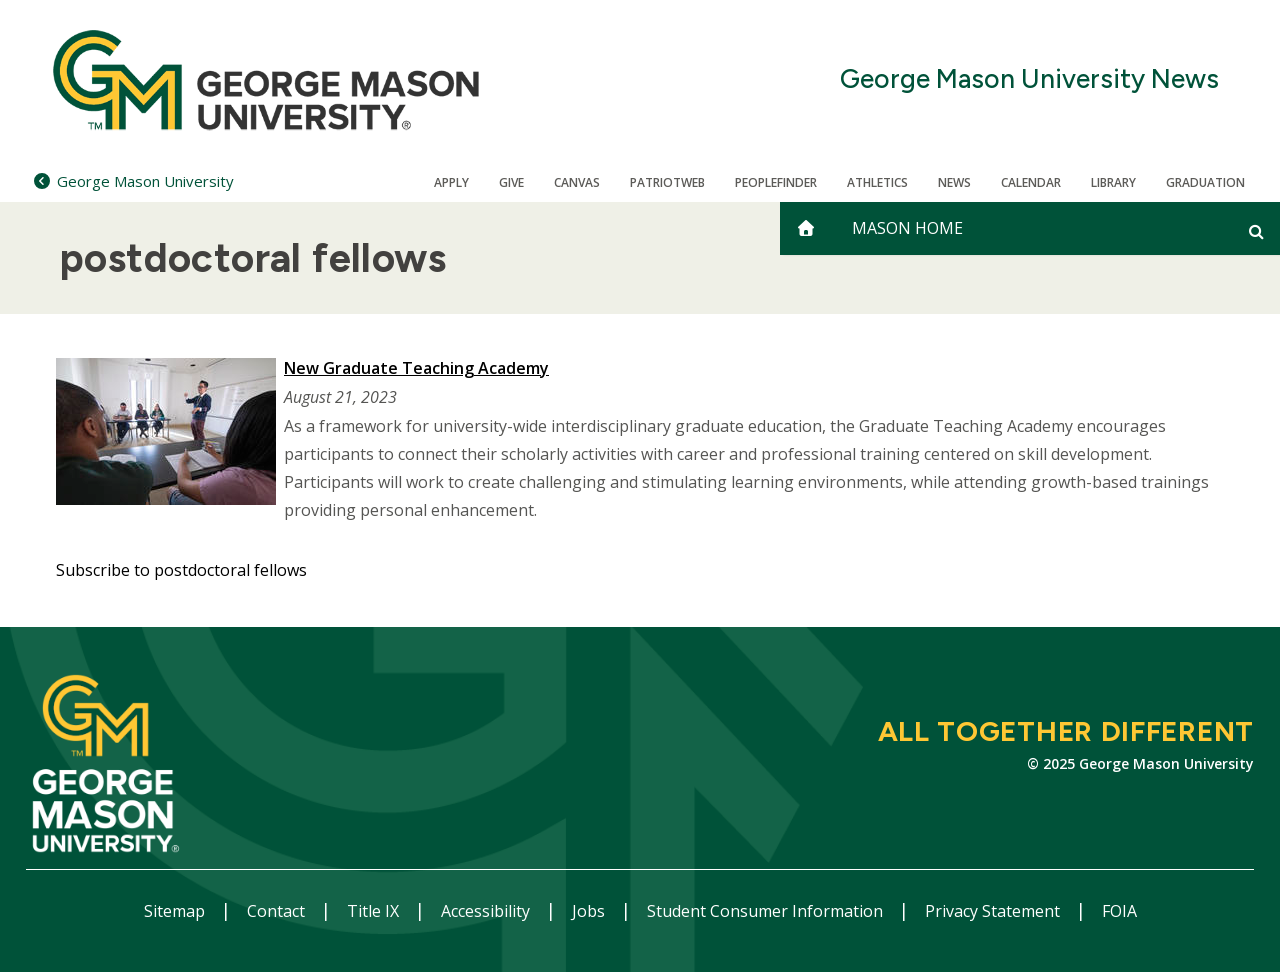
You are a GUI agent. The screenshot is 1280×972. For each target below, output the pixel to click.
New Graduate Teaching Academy (416, 368)
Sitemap (176, 911)
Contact (278, 911)
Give (511, 182)
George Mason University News (1029, 79)
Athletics (877, 182)
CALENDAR (1031, 182)
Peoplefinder (776, 182)
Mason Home (907, 228)
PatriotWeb (667, 182)
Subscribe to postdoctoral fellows (181, 570)
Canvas (577, 182)
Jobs (590, 911)
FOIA (1119, 911)
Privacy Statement (994, 911)
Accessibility (487, 911)
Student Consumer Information (767, 911)
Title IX (375, 911)
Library (1113, 182)
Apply (451, 182)
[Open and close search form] (1256, 231)
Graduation (1205, 182)
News (954, 182)
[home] (806, 228)
